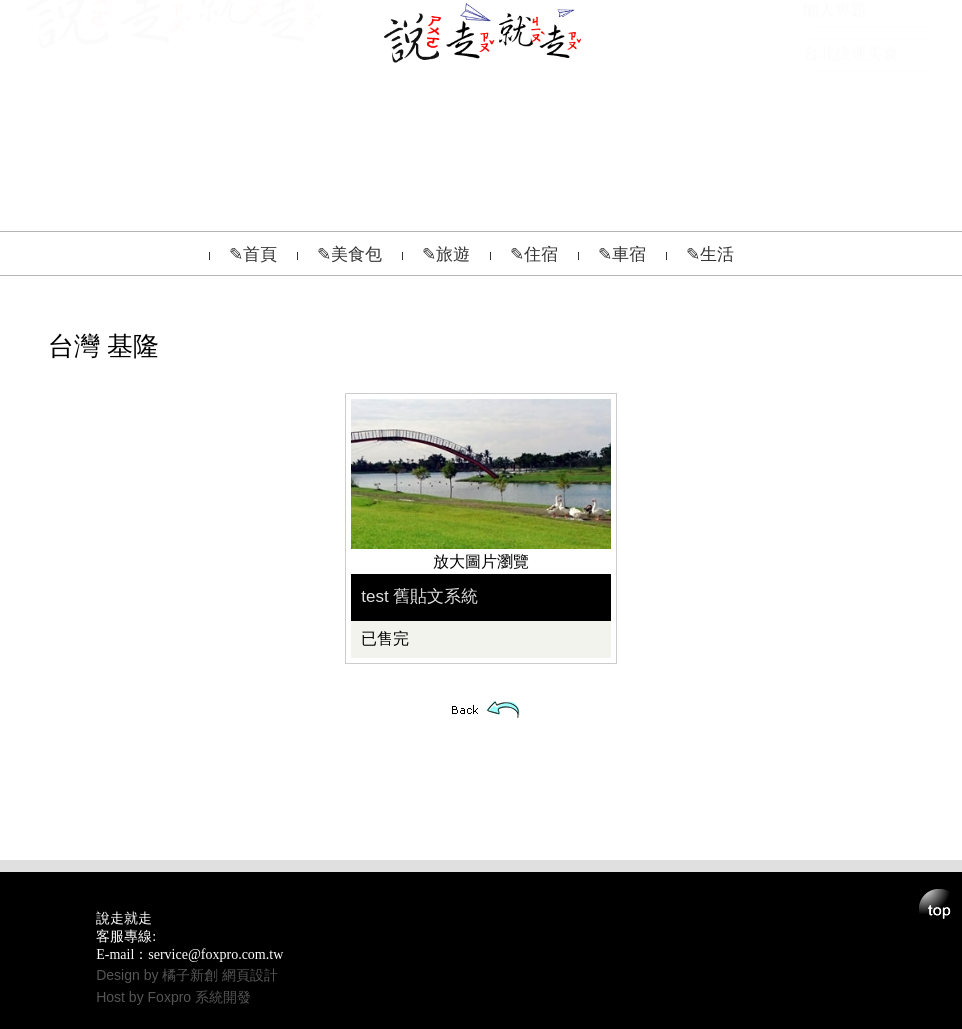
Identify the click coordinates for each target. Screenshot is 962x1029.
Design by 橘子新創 (159, 975)
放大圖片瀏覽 (481, 561)
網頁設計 (250, 975)
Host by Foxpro (145, 997)
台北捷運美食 (851, 185)
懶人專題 (835, 142)
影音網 (827, 99)
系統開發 (223, 997)
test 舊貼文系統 (419, 596)
